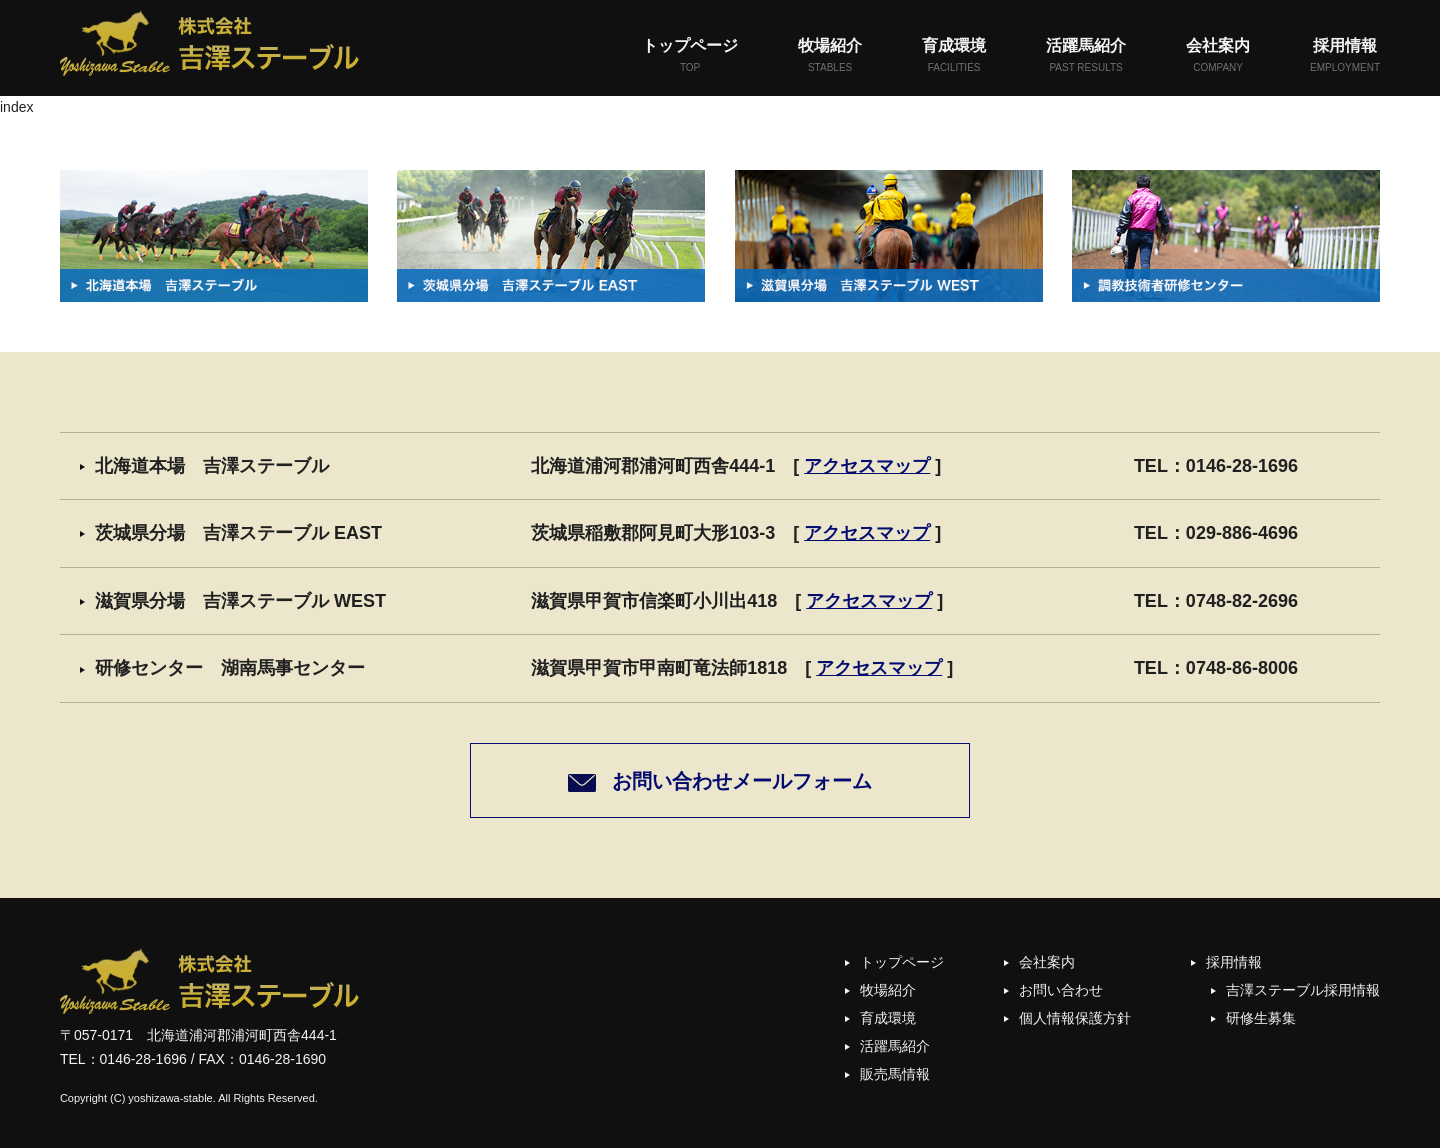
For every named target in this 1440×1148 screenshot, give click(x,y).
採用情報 (1345, 56)
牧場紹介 (830, 56)
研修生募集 (1261, 1018)
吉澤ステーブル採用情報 (1303, 990)
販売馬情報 (895, 1074)
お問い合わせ (1061, 990)
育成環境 (954, 56)
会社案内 (1218, 56)
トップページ (690, 56)
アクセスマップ (867, 466)
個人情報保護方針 (1075, 1018)
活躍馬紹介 (1086, 56)
